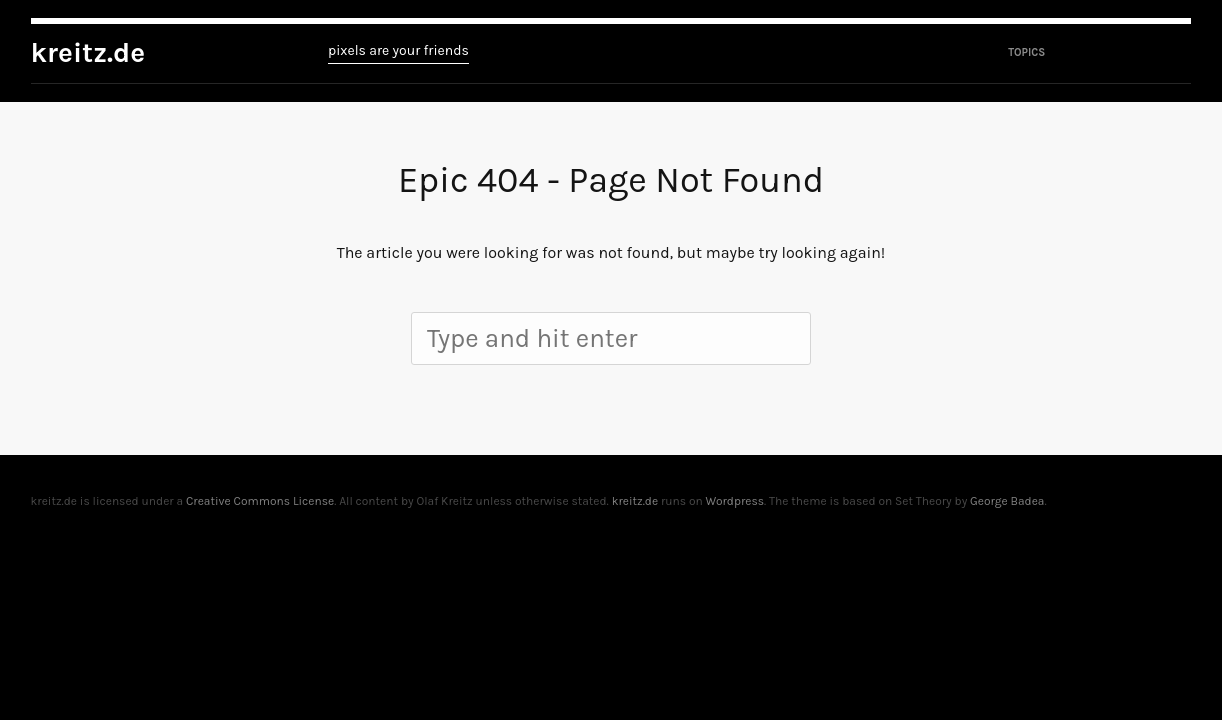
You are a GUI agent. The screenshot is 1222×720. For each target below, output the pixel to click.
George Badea (1007, 501)
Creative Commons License (260, 501)
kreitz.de (88, 52)
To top (1181, 501)
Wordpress (735, 501)
